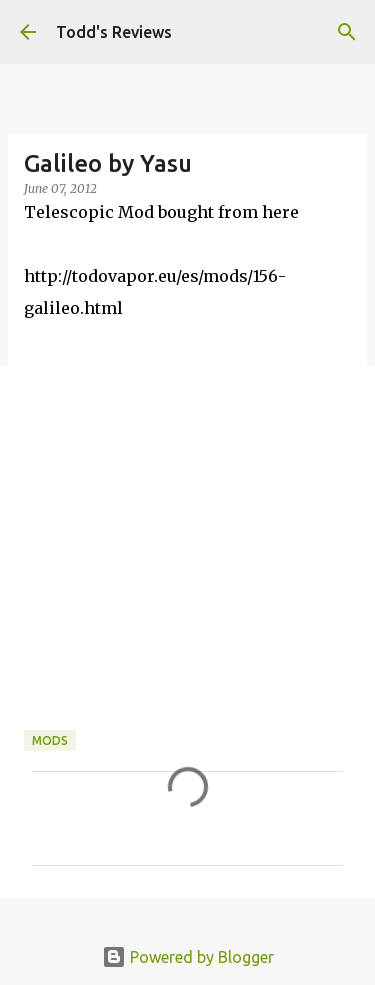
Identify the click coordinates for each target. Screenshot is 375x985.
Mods (50, 740)
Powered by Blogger (188, 957)
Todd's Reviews (114, 32)
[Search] (347, 32)
